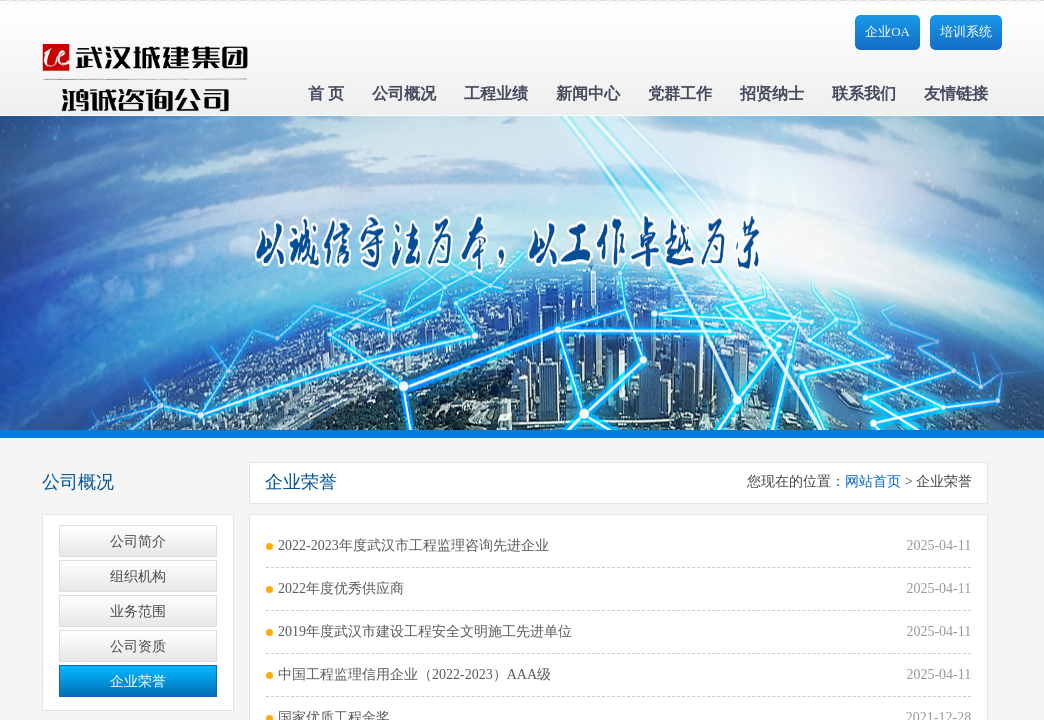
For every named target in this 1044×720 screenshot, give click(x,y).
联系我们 (864, 93)
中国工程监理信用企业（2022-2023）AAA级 (414, 674)
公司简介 (138, 541)
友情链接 (956, 93)
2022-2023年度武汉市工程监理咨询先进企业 (413, 545)
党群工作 (680, 93)
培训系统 (966, 31)
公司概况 (404, 93)
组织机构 (138, 576)
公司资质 (138, 646)
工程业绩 (496, 93)
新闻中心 (588, 93)
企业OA (887, 31)
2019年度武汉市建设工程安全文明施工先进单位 (425, 631)
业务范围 (138, 611)
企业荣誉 (138, 681)
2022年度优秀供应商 (341, 588)
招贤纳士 (772, 93)
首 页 (326, 93)
